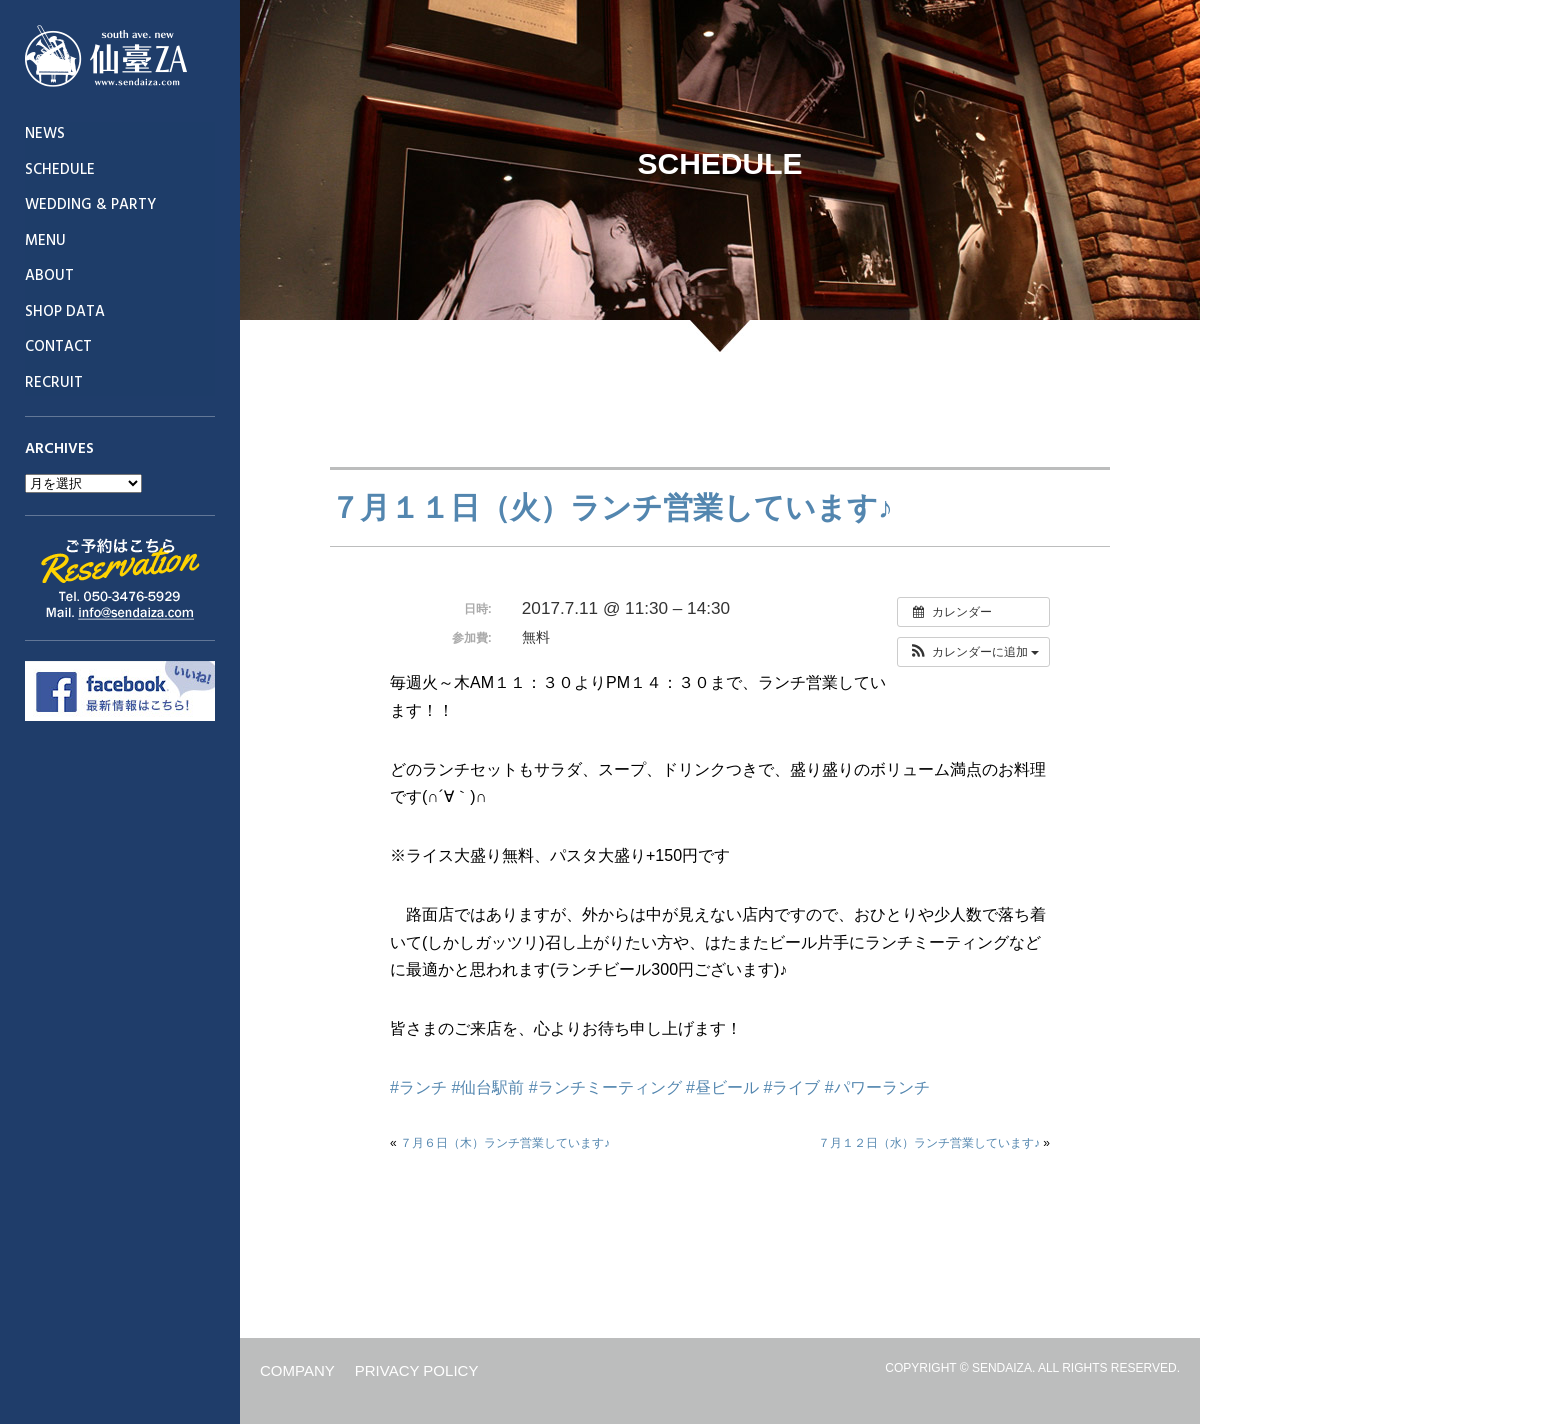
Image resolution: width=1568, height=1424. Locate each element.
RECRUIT (54, 383)
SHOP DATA (65, 312)
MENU (45, 241)
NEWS (45, 134)
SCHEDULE (60, 170)
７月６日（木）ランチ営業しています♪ (505, 1143)
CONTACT (58, 347)
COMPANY (297, 1370)
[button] (973, 652)
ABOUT (49, 276)
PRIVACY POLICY (417, 1370)
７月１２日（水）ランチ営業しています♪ (929, 1143)
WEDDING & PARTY (90, 205)
